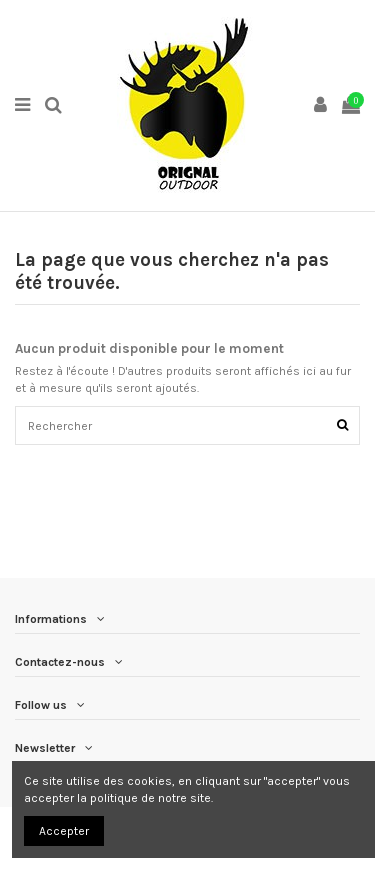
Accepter (64, 831)
